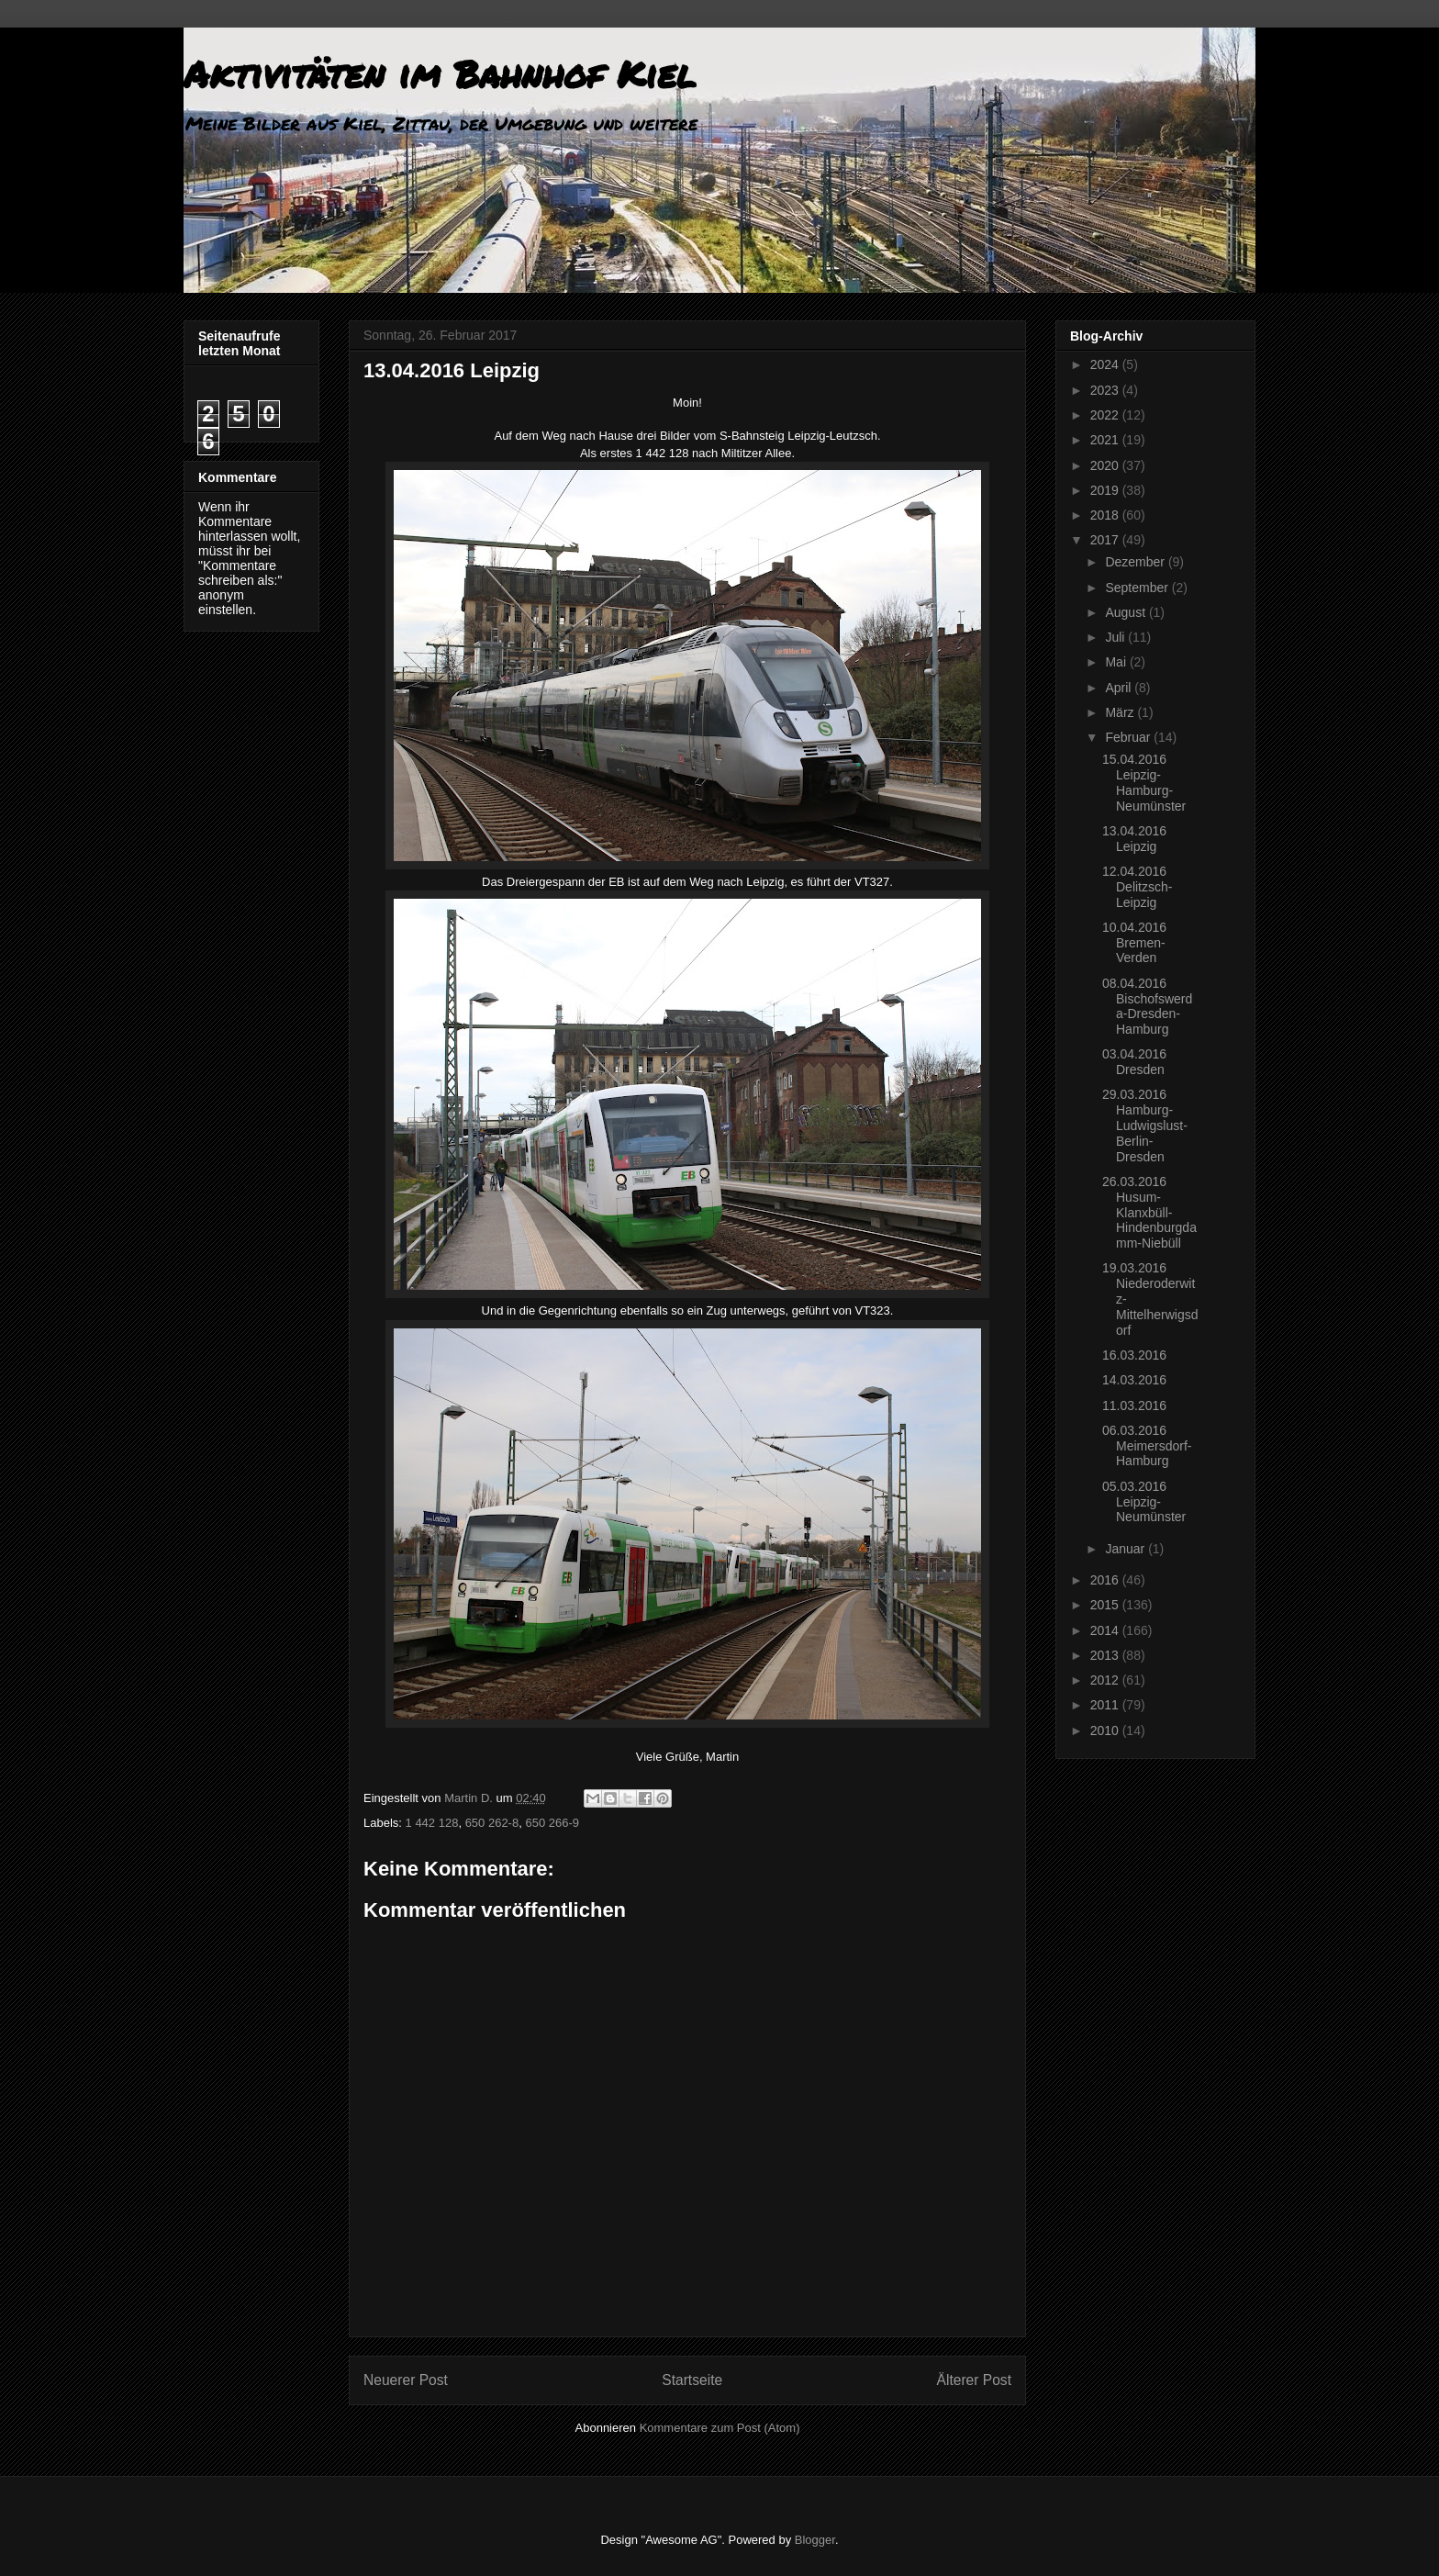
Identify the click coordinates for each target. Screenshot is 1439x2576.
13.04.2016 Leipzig (1134, 838)
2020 (1106, 465)
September (1138, 587)
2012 (1106, 1680)
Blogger (815, 2540)
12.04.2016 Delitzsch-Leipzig (1137, 887)
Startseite (692, 2380)
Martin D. (470, 1798)
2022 (1106, 415)
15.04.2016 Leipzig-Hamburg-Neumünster (1144, 782)
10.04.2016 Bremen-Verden (1134, 943)
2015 (1106, 1604)
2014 (1106, 1630)
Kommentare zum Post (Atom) (720, 2428)
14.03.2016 (1134, 1379)
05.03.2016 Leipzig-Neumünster (1144, 1502)
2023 (1106, 390)
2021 (1106, 439)
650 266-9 (552, 1823)
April (1119, 687)
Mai (1117, 662)
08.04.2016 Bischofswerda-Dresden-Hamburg (1147, 1006)
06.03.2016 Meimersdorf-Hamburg (1146, 1446)
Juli (1116, 637)
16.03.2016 (1134, 1355)
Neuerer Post (405, 2380)
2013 (1106, 1655)
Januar (1126, 1548)
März (1121, 712)
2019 (1106, 490)
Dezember (1136, 561)
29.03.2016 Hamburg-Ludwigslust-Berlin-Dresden (1145, 1125)
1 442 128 (432, 1823)
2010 (1106, 1730)
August (1126, 612)
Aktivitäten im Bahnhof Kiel (440, 74)
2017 (1106, 539)
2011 (1106, 1704)
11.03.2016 (1134, 1405)
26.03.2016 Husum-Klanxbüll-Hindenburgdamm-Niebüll (1149, 1212)
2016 (1106, 1580)
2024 (1106, 364)
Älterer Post (974, 2380)
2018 (1106, 515)
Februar (1129, 737)
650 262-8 (492, 1823)
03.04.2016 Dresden (1134, 1062)
